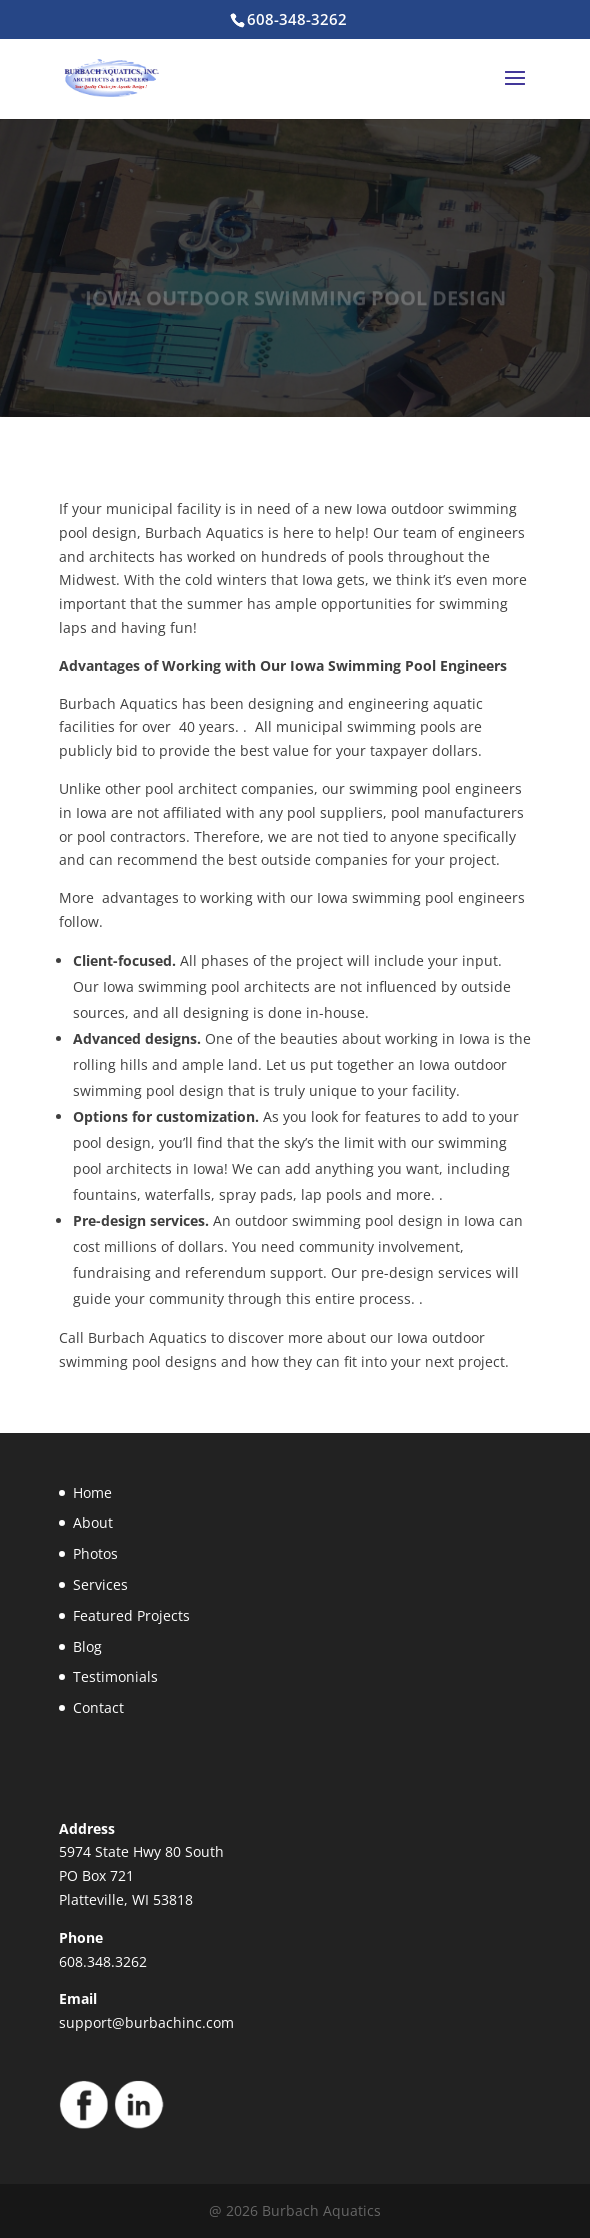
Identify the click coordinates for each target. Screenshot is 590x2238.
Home (92, 1492)
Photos (95, 1553)
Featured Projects (131, 1615)
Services (100, 1584)
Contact (98, 1707)
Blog (87, 1646)
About (93, 1522)
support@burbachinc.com (146, 2022)
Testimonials (115, 1676)
